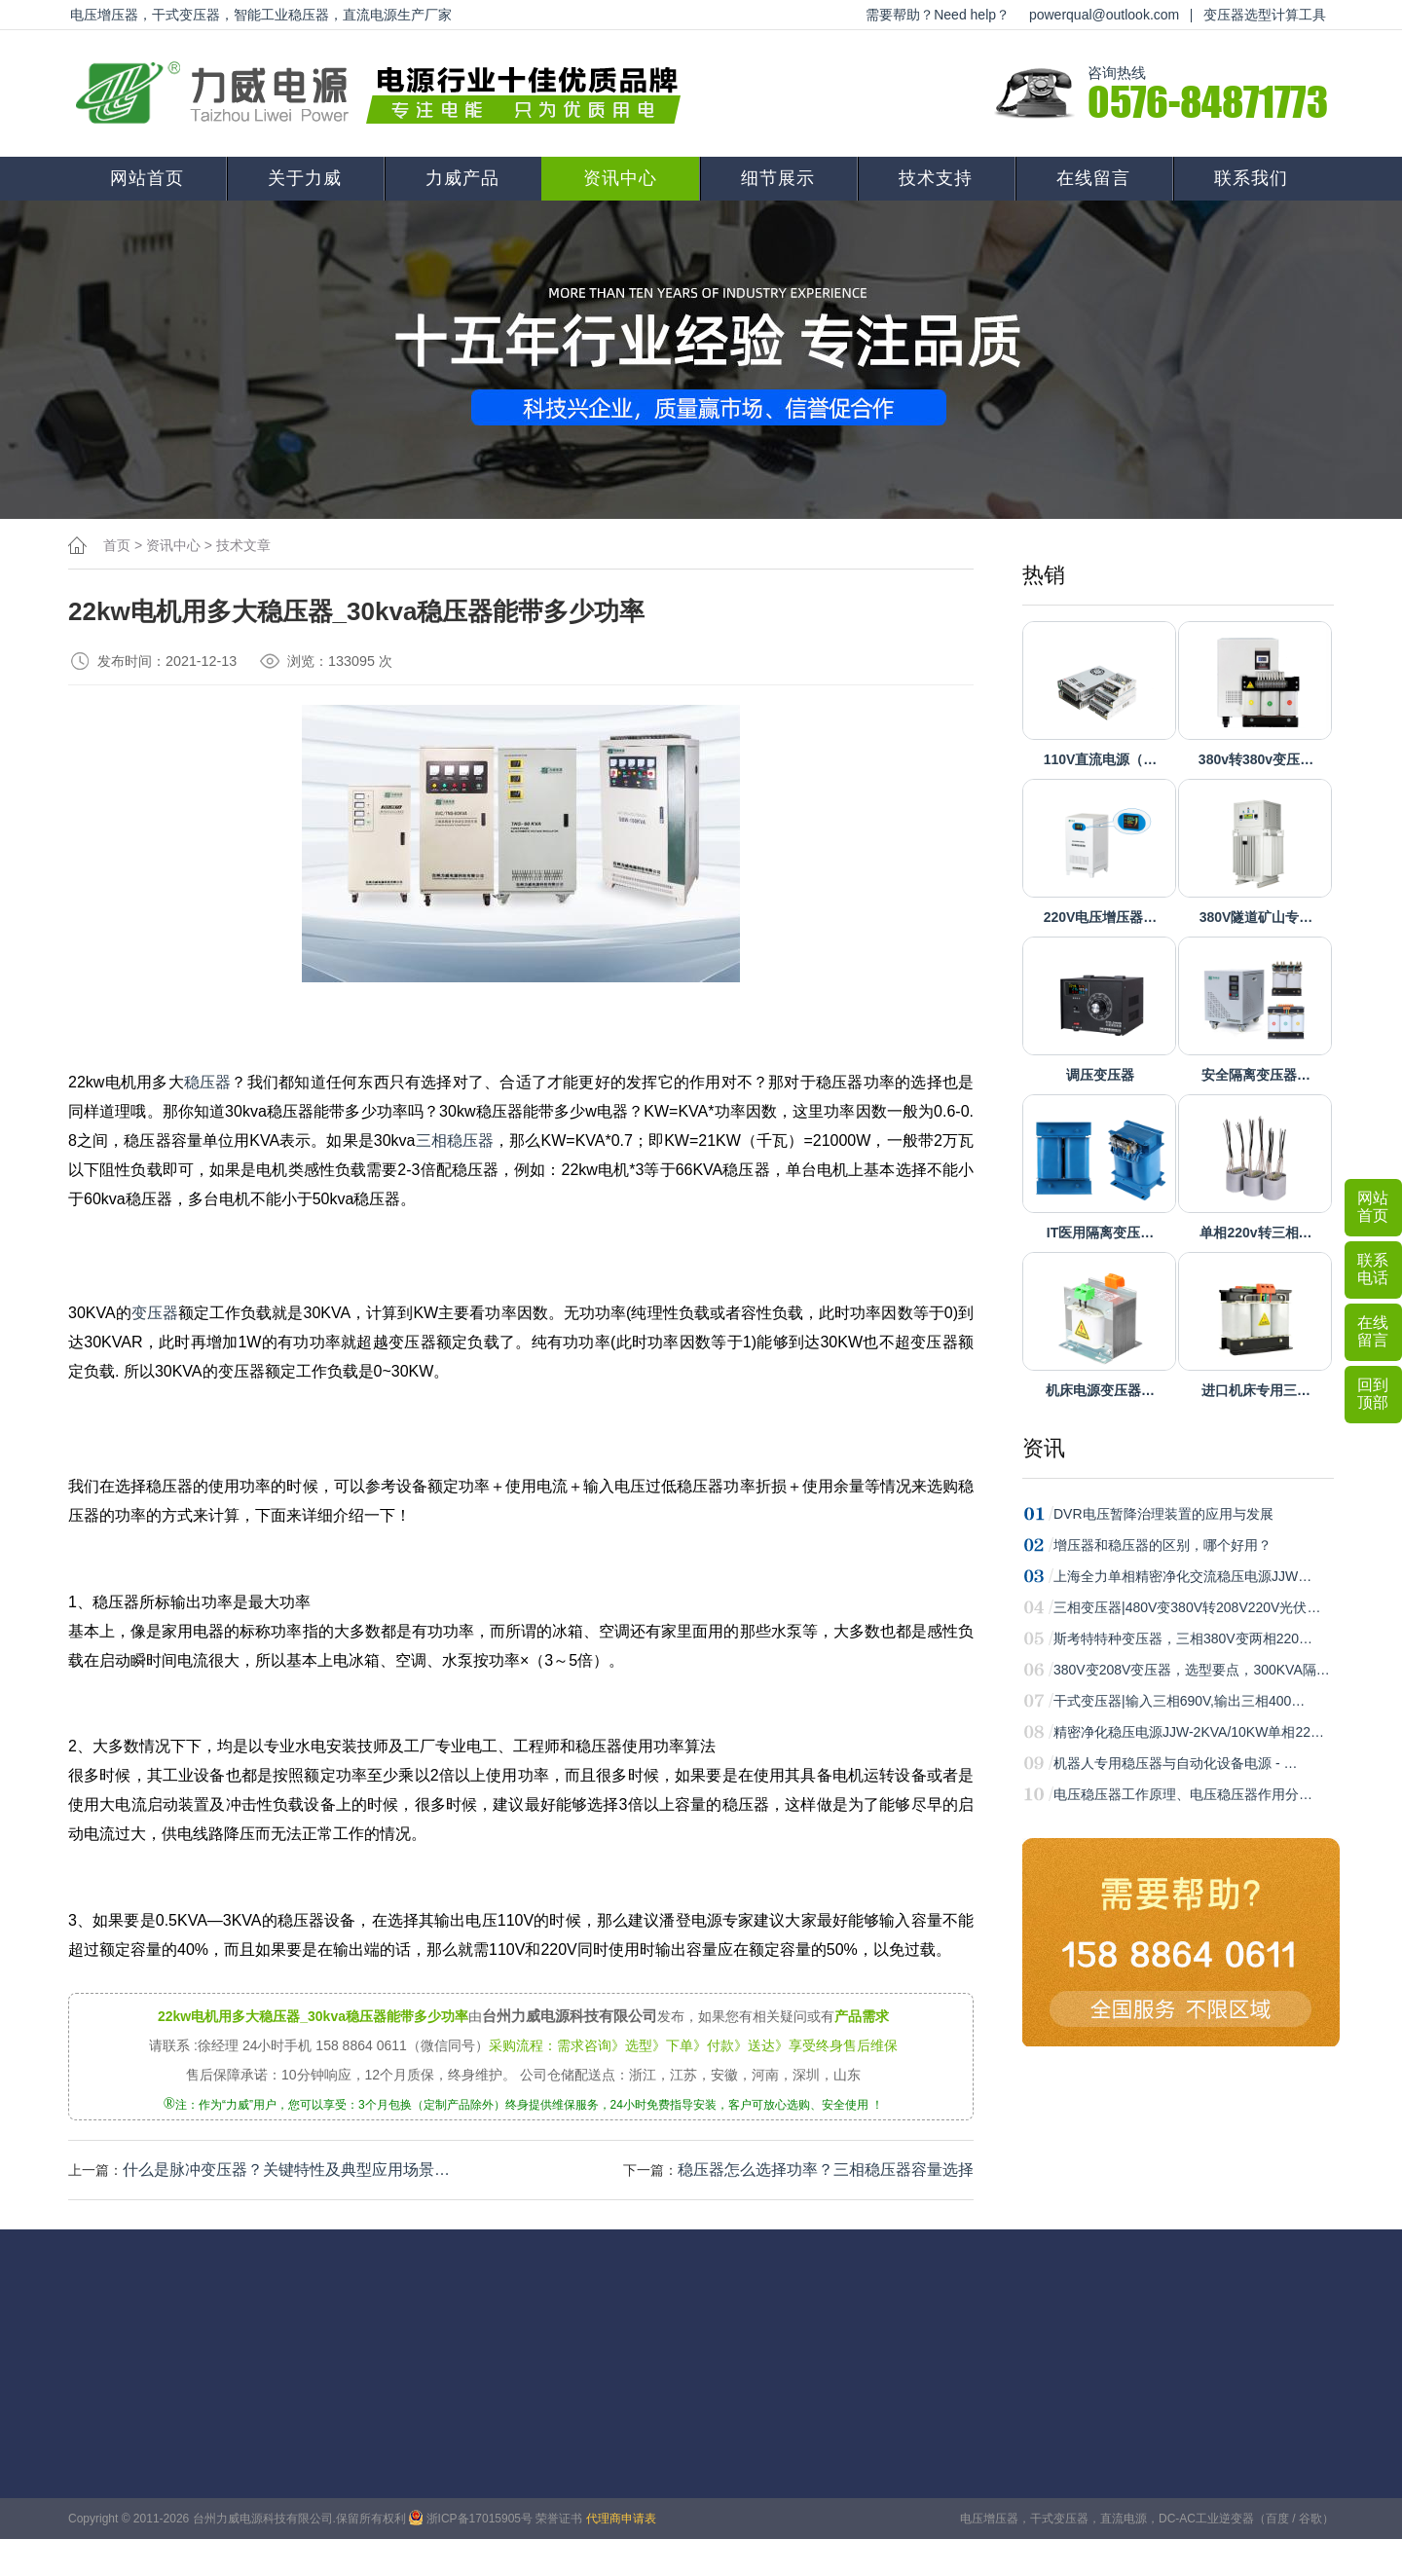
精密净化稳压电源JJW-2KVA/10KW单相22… (1188, 1732)
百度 (1277, 2518)
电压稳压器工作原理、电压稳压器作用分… (1182, 1794)
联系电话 (1372, 1269)
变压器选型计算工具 (1264, 14)
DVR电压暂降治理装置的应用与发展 (1163, 1514)
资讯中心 (620, 178)
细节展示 (778, 178)
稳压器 (208, 1082)
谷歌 (1310, 2518)
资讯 (1043, 1448)
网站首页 (147, 178)
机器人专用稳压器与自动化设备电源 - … (1175, 1763)
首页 (116, 545)
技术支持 (936, 178)
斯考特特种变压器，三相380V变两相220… (1182, 1638)
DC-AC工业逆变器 (1206, 2518)
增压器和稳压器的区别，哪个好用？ (1162, 1545)
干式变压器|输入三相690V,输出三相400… (1179, 1701)
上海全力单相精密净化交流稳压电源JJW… (1182, 1576)
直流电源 (1123, 2518)
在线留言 (1093, 178)
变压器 (154, 1313)
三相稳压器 (455, 1140)
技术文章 (243, 545)
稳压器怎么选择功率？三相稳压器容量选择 (826, 2169)
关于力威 (305, 178)
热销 (1043, 575)
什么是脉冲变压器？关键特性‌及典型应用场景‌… (286, 2169)
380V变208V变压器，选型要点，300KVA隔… (1191, 1669)
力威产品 (462, 178)
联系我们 (1251, 178)
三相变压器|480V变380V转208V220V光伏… (1186, 1607)
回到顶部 (1372, 1394)
